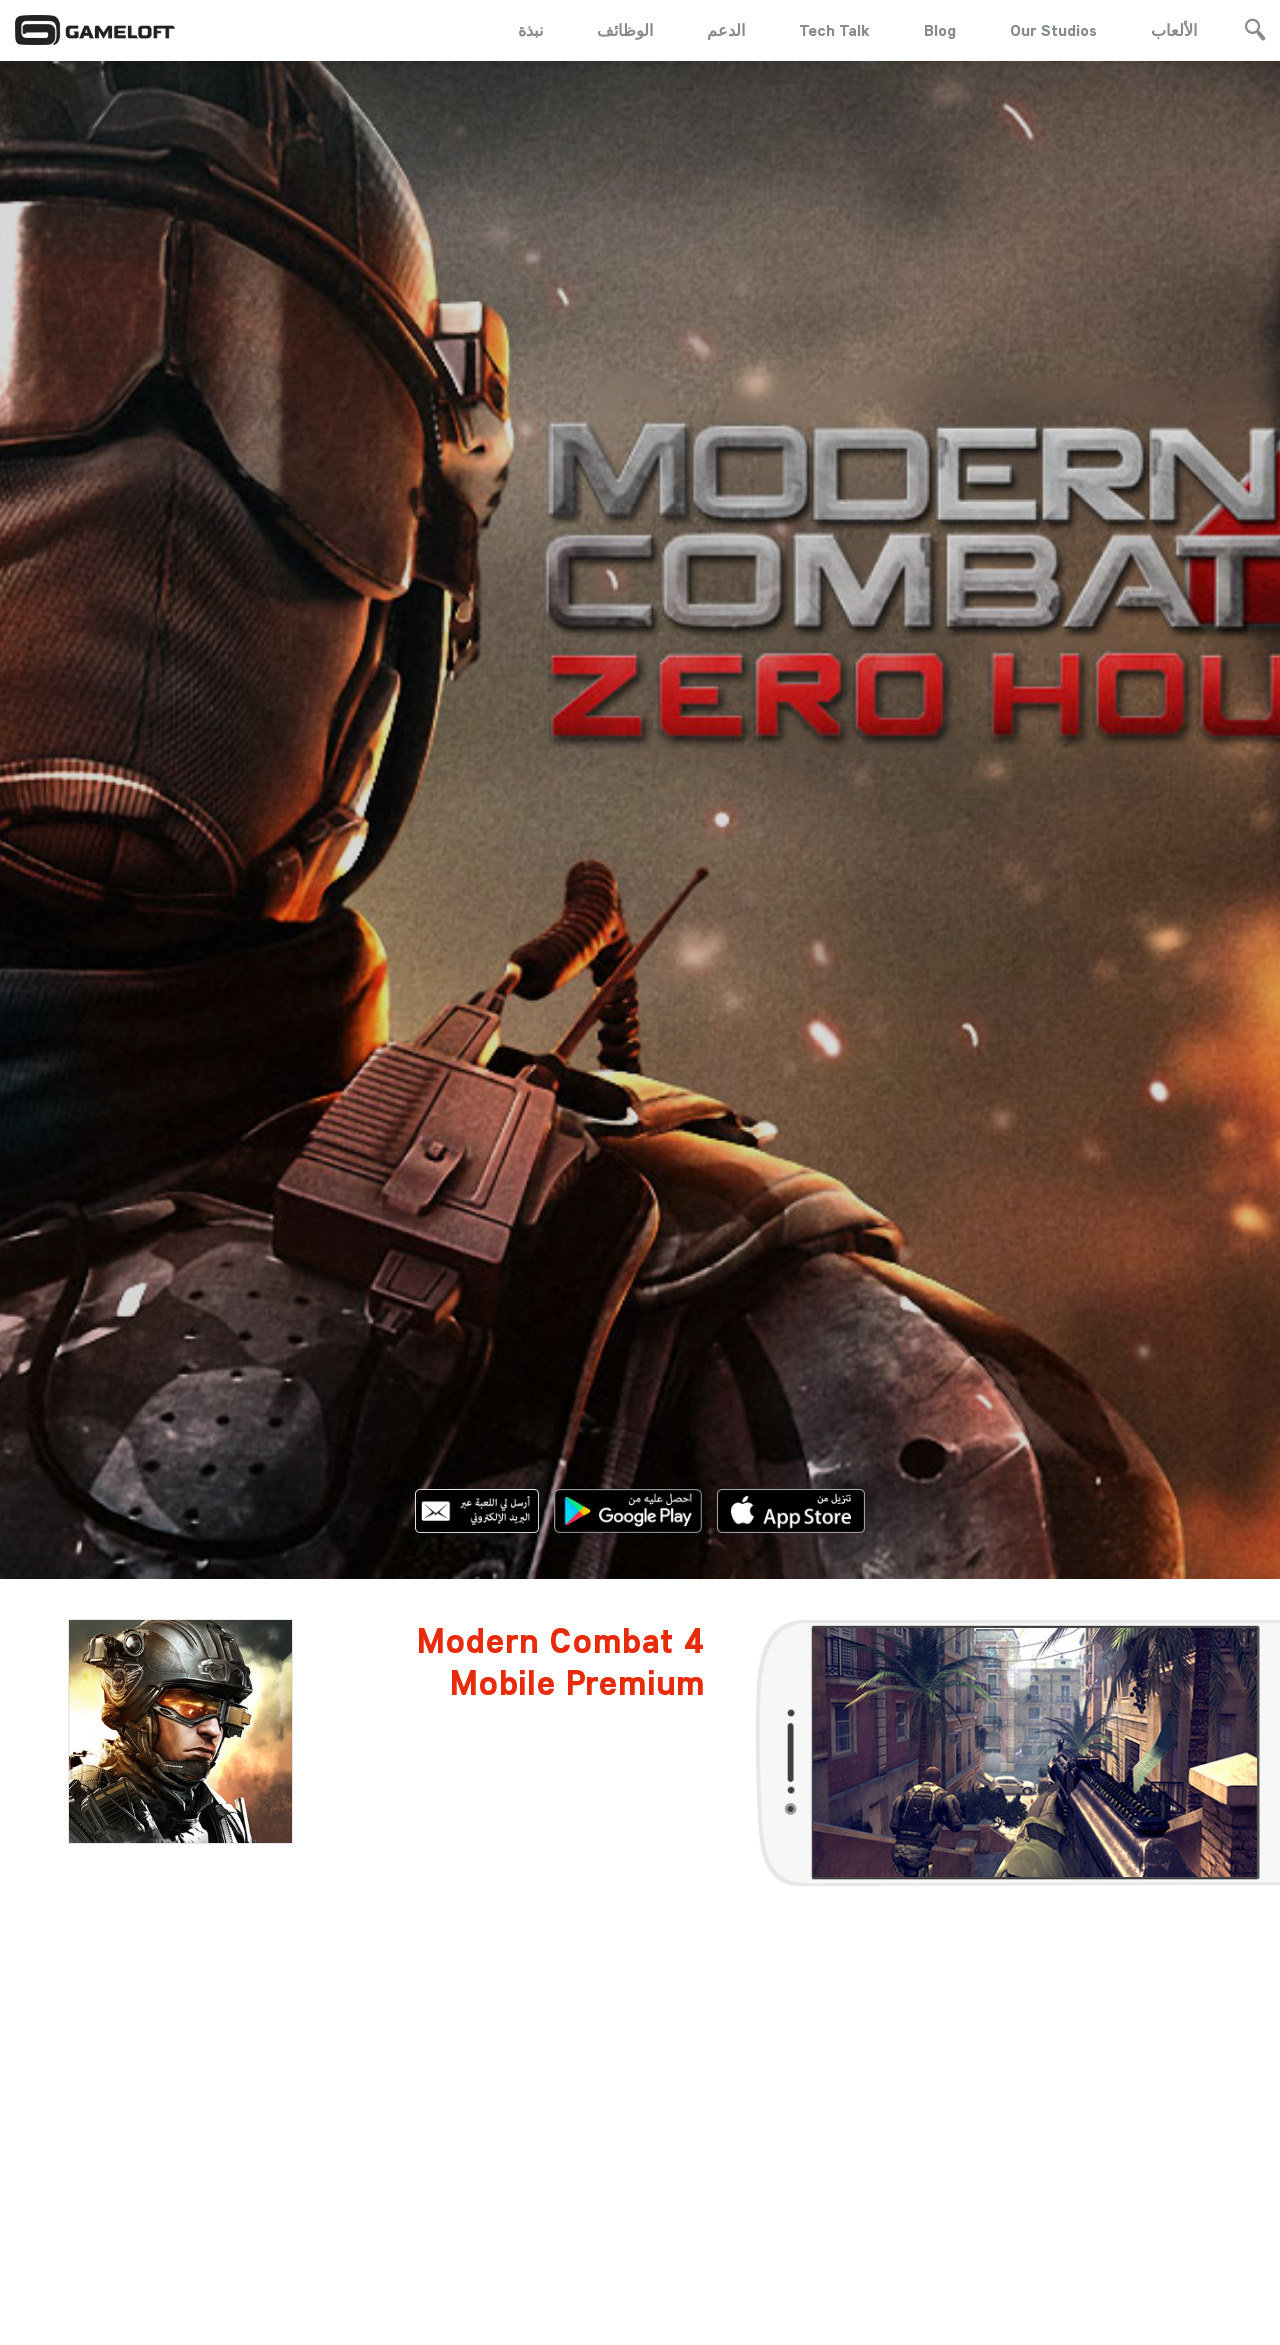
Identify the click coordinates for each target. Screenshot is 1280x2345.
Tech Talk (834, 30)
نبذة (530, 30)
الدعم (726, 30)
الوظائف (625, 30)
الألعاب (1174, 30)
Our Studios (1053, 30)
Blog (940, 30)
